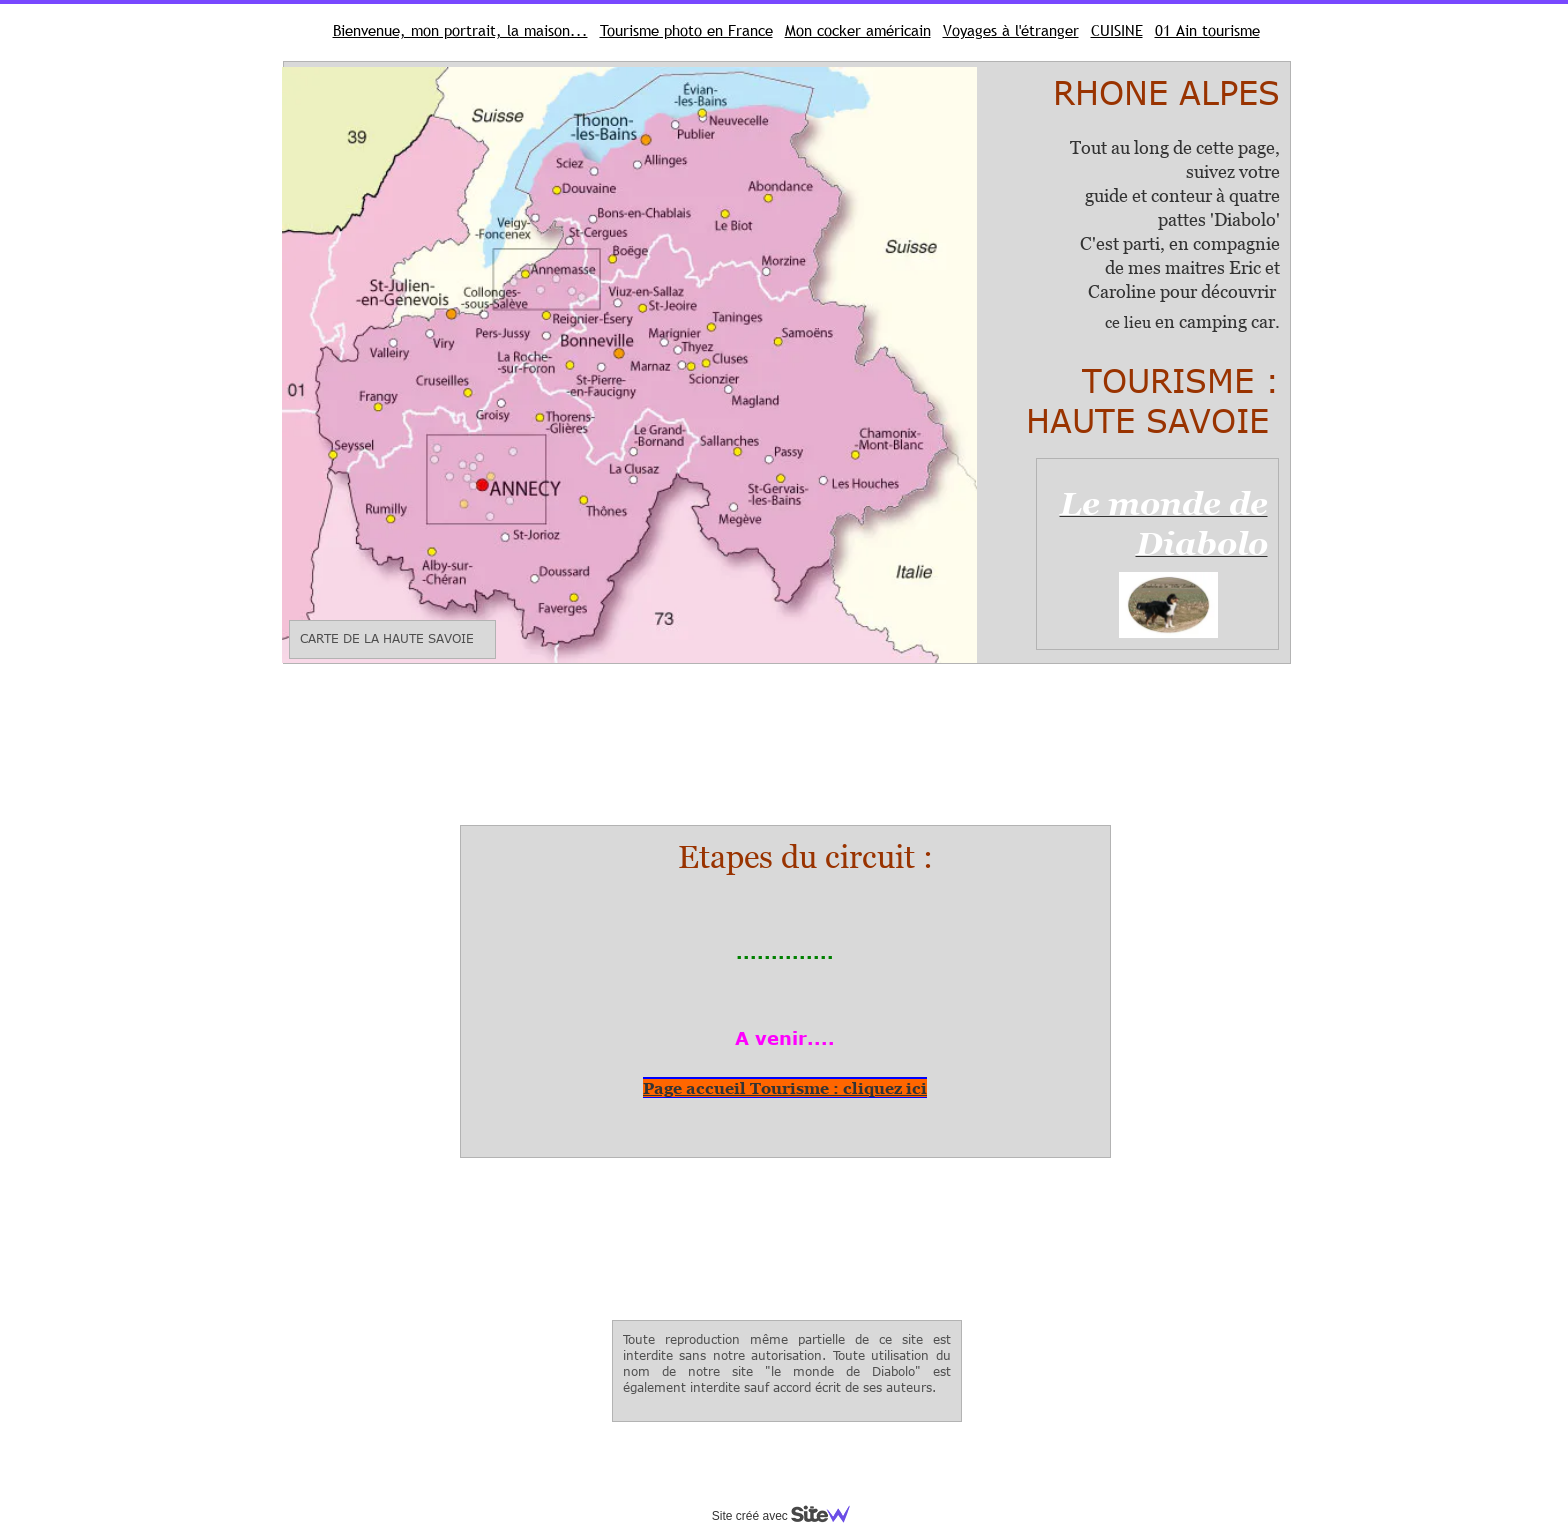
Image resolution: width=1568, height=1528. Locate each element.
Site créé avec (789, 1516)
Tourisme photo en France (686, 30)
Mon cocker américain (858, 30)
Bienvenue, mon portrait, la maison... (460, 30)
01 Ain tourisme (1207, 30)
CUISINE (1117, 30)
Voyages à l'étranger (1011, 30)
